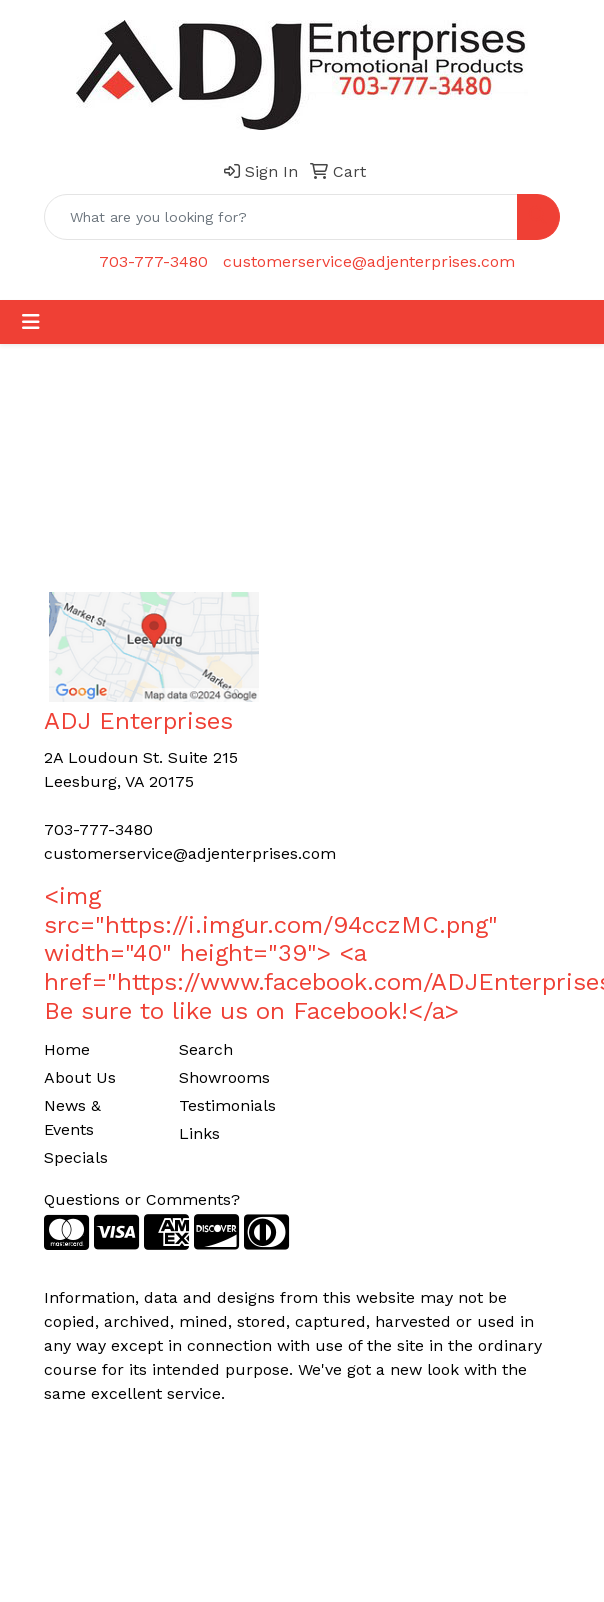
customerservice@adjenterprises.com (369, 261)
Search (206, 1049)
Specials (76, 1157)
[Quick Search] (281, 217)
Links (199, 1133)
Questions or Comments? (142, 1199)
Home (67, 1049)
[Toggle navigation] (31, 322)
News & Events (72, 1117)
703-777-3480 (153, 261)
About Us (80, 1077)
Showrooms (224, 1077)
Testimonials (227, 1105)
